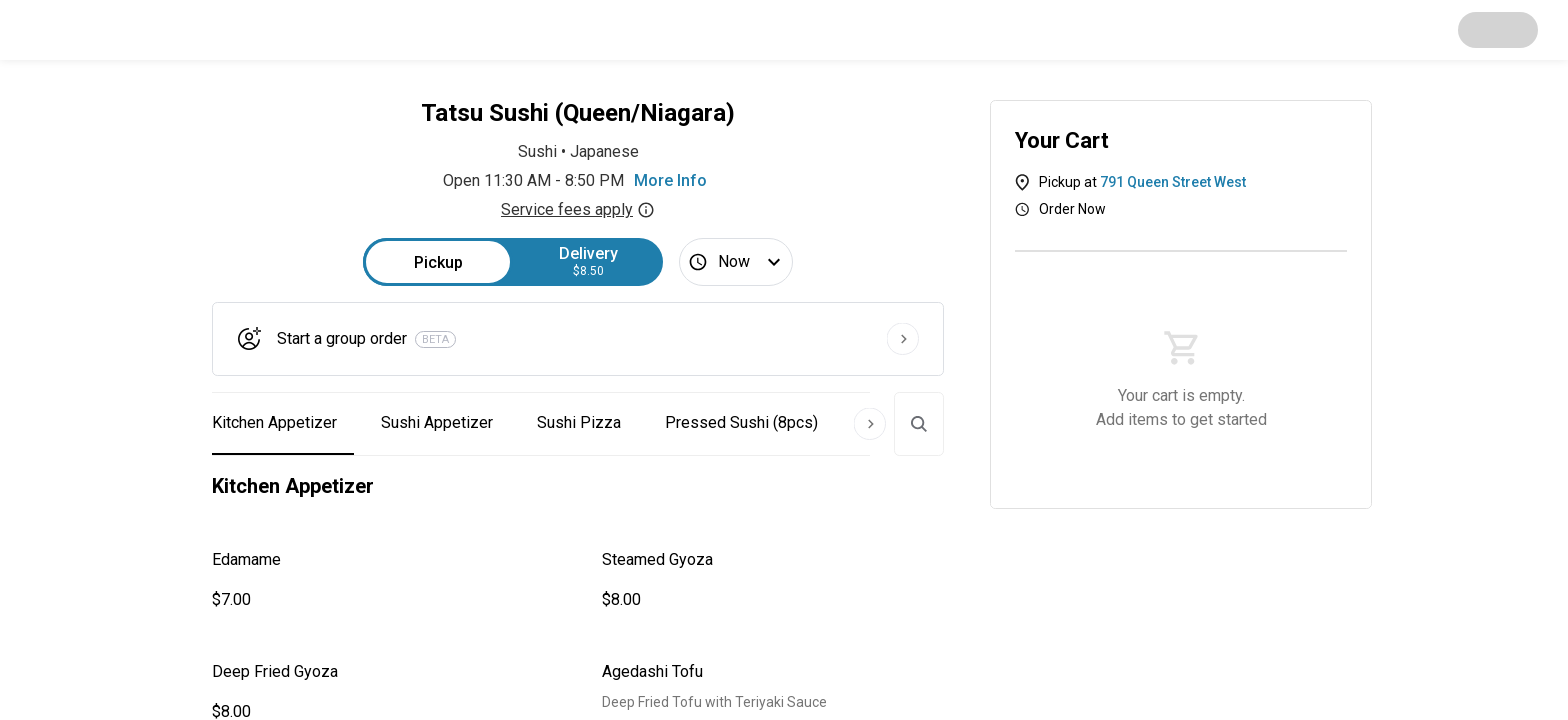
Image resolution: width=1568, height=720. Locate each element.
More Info (670, 180)
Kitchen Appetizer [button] (274, 422)
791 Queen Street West (1173, 182)
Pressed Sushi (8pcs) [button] (741, 422)
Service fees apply (578, 209)
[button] (383, 580)
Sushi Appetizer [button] (437, 422)
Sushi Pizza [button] (579, 422)
